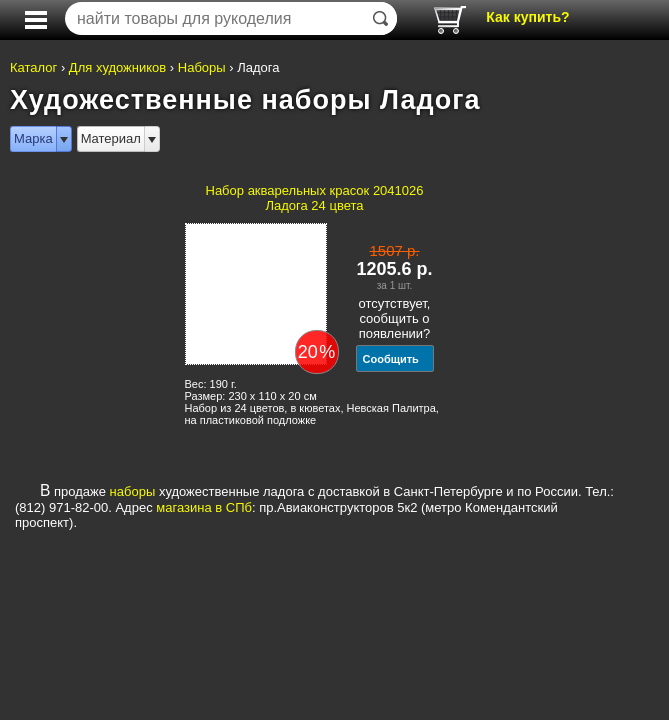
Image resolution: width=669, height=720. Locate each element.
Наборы (202, 67)
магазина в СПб (204, 507)
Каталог (33, 67)
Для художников (117, 67)
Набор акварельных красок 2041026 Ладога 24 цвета (315, 198)
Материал (111, 138)
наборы (133, 491)
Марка (33, 138)
